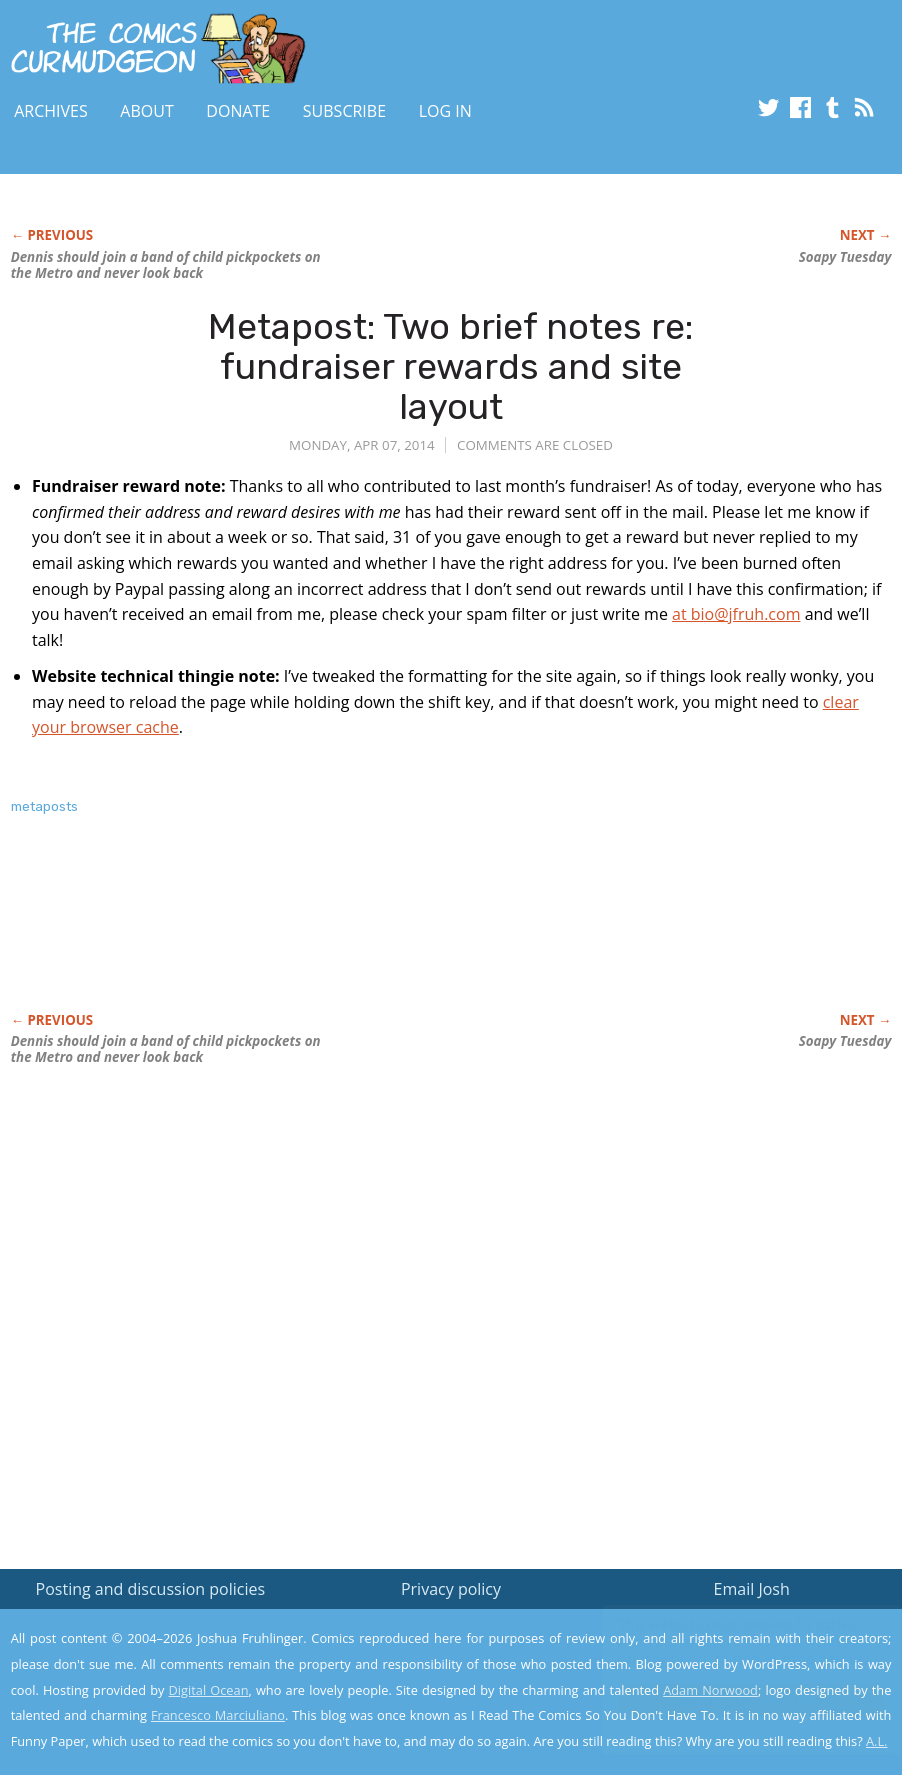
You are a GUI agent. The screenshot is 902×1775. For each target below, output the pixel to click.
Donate (238, 111)
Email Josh (752, 1589)
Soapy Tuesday (845, 257)
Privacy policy (451, 1589)
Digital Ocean (209, 1690)
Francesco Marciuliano (218, 1715)
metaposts (44, 806)
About (146, 111)
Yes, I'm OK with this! (732, 1700)
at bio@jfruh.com (736, 614)
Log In (445, 111)
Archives (51, 111)
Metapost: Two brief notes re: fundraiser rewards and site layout (450, 366)
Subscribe (344, 111)
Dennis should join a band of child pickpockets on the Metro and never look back (166, 265)
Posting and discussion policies (151, 1589)
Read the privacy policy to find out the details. (723, 1650)
